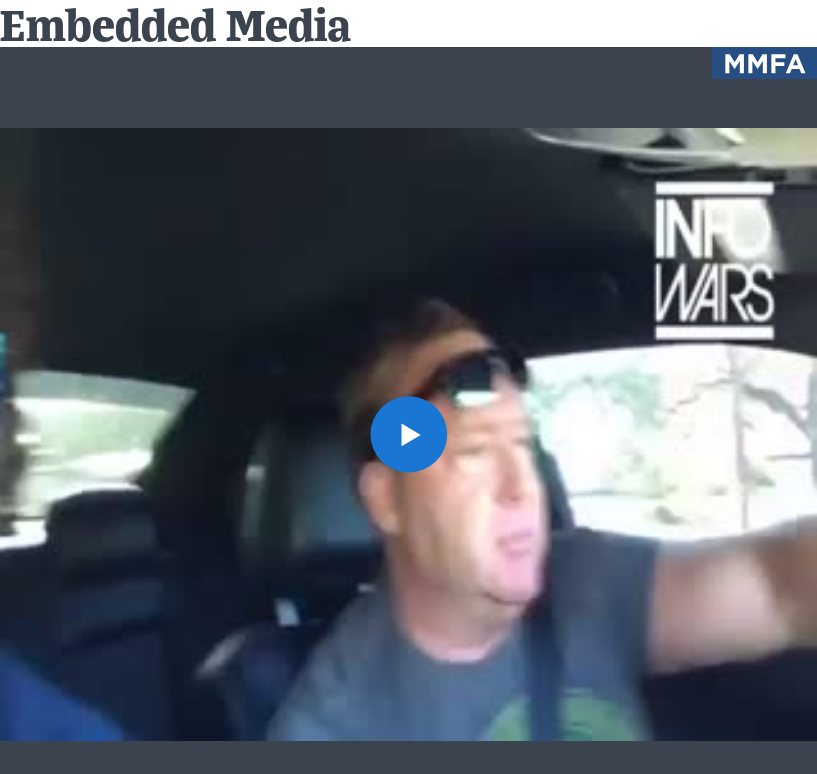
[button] (408, 434)
